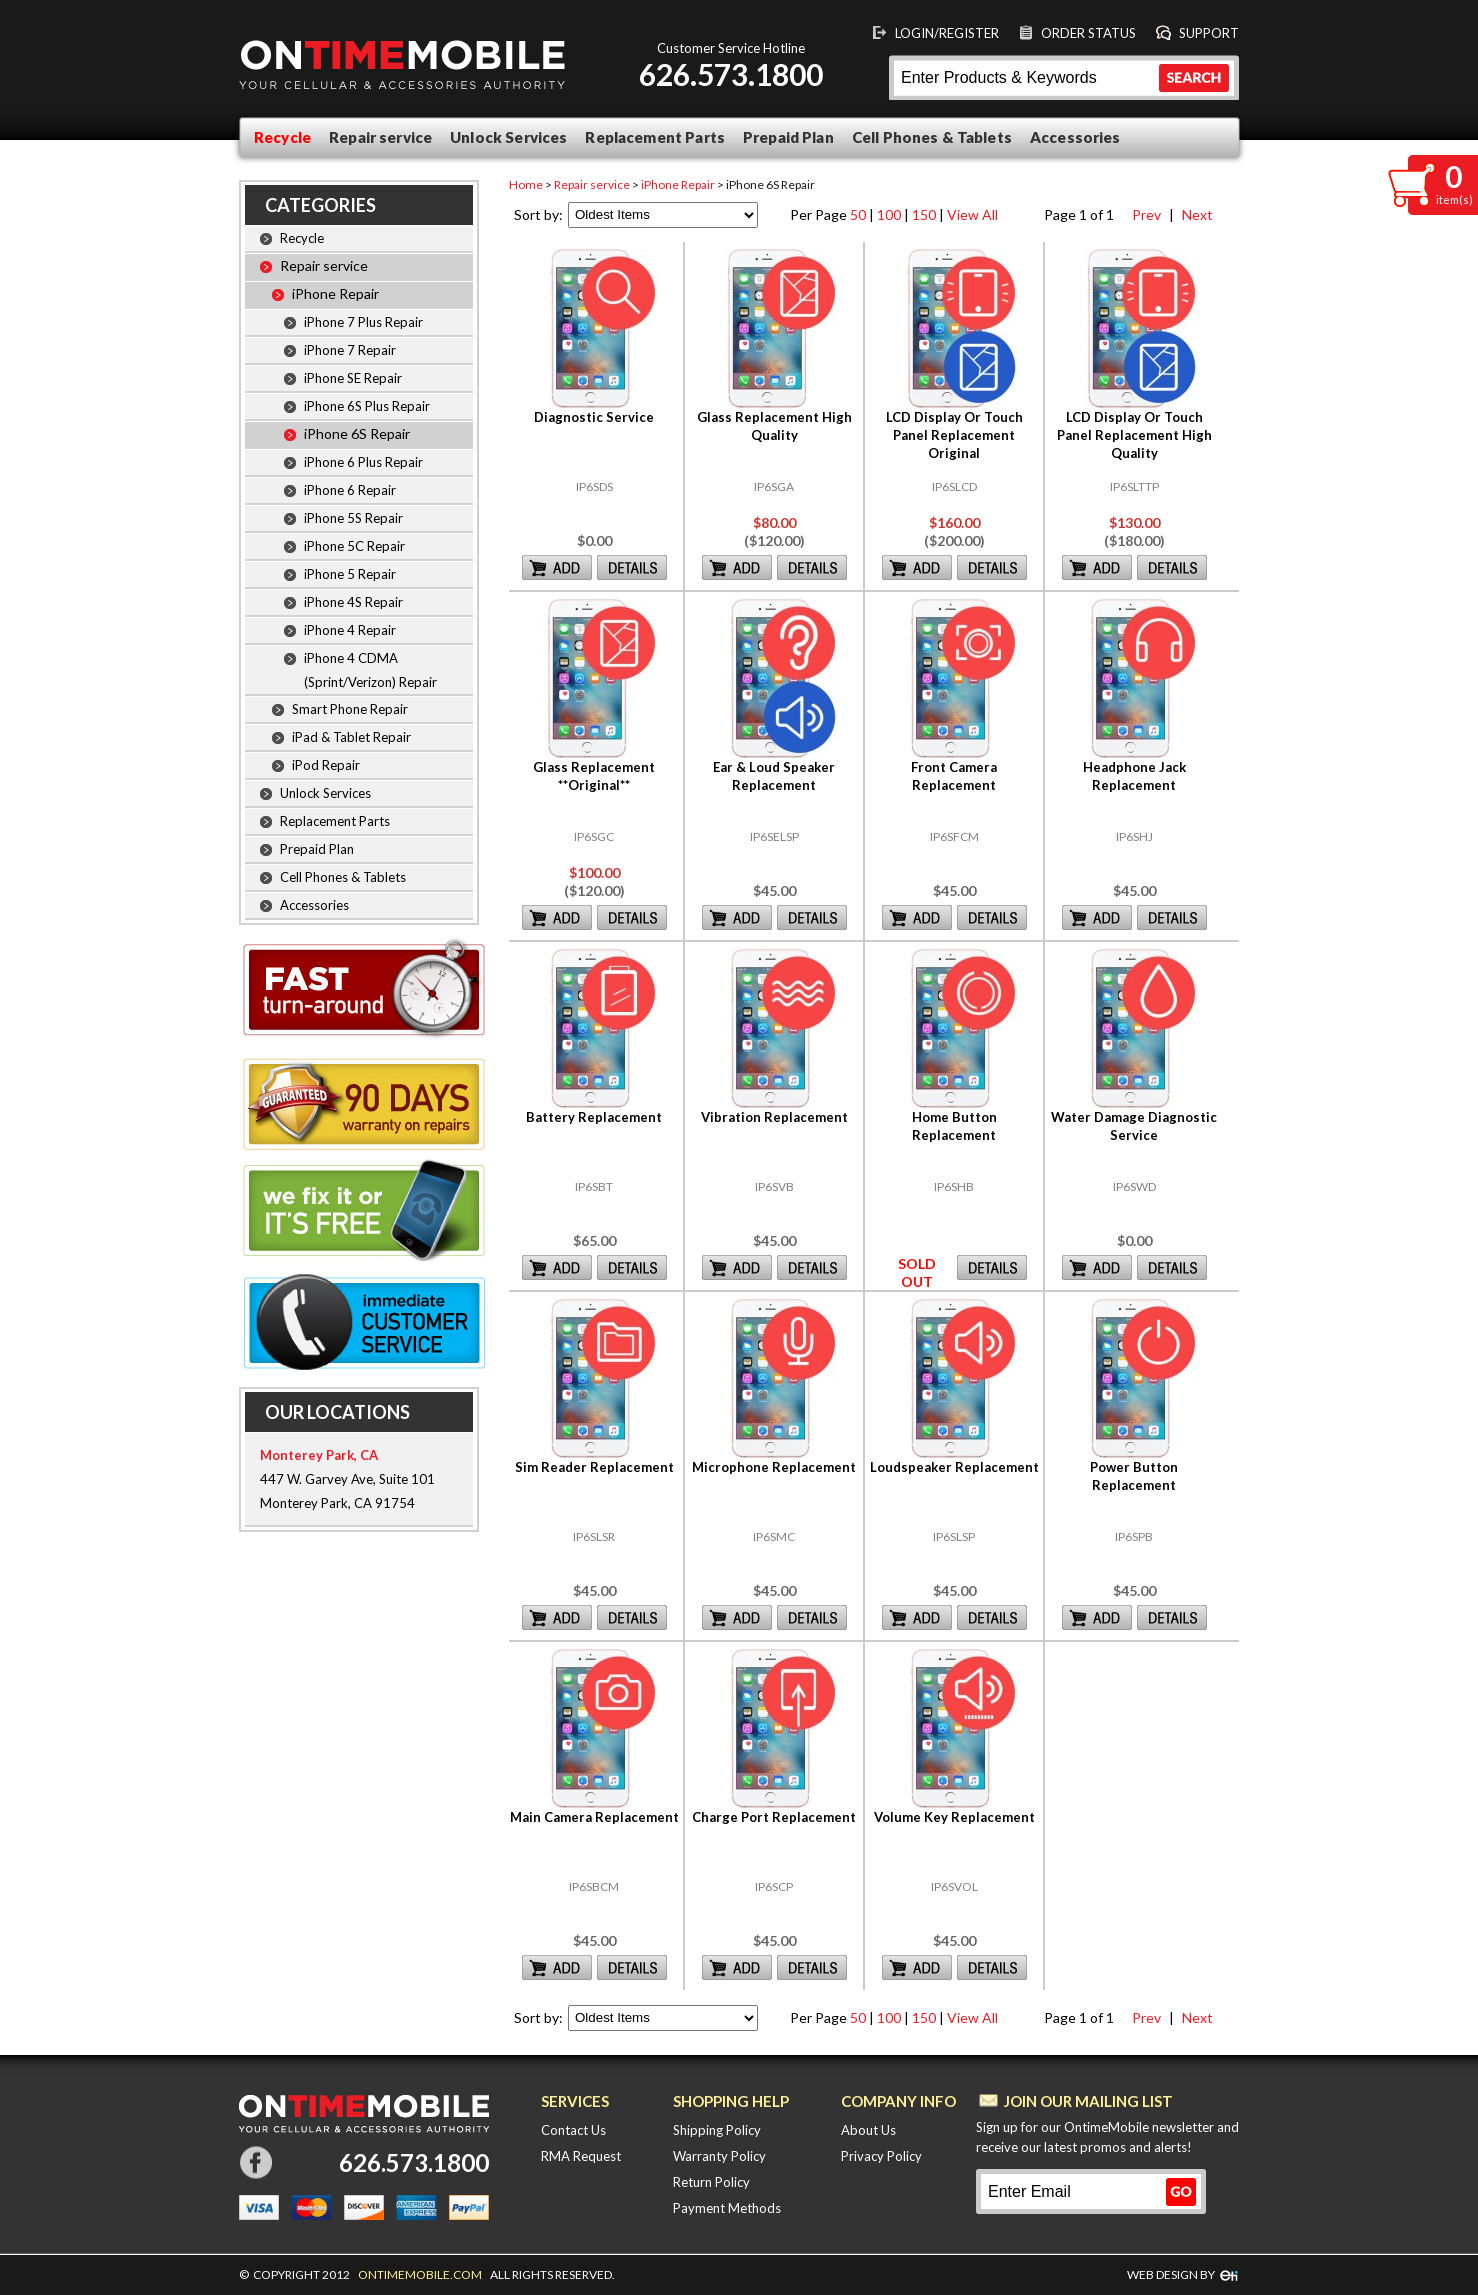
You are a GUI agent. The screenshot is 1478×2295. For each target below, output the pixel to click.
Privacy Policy (881, 2156)
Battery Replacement (594, 1117)
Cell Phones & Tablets (932, 137)
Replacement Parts (655, 137)
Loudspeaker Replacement (954, 1467)
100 (889, 214)
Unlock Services (508, 137)
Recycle (282, 137)
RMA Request (581, 2156)
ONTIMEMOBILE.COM (420, 2274)
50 (858, 214)
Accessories (1075, 137)
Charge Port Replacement (774, 1817)
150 (924, 214)
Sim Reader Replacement (594, 1467)
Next (1194, 214)
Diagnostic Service (594, 417)
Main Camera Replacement (594, 1817)
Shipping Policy (717, 2130)
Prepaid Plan (788, 137)
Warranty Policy (719, 2156)
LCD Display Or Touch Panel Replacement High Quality (1134, 435)
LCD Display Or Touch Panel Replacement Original (954, 435)
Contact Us (573, 2130)
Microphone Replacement (774, 1467)
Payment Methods (727, 2208)
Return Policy (711, 2182)
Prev (1144, 214)
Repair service (380, 137)
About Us (868, 2130)
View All (972, 214)
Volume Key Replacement (954, 1817)
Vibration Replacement (774, 1117)
